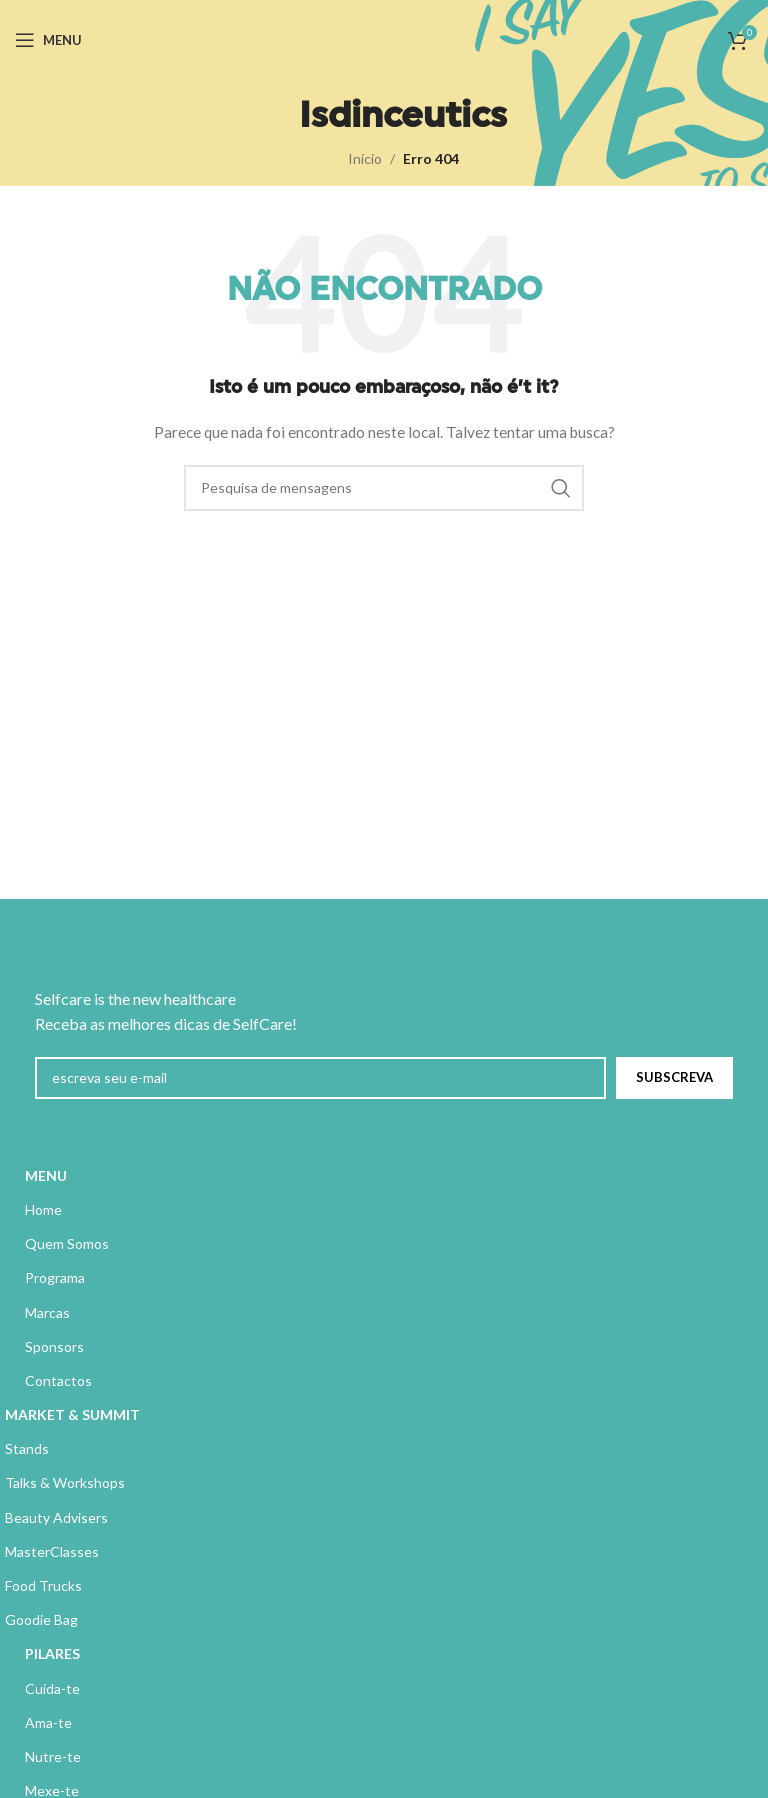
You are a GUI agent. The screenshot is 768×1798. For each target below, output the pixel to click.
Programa (55, 1277)
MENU (46, 1175)
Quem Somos (67, 1243)
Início (365, 158)
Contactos (58, 1380)
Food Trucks (43, 1585)
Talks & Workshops (65, 1482)
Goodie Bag (41, 1619)
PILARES (52, 1653)
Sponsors (54, 1346)
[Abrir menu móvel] (48, 40)
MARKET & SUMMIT (72, 1414)
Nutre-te (53, 1756)
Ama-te (48, 1722)
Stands (27, 1448)
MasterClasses (52, 1551)
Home (43, 1209)
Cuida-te (52, 1688)
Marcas (47, 1312)
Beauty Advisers (56, 1517)
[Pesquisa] (384, 488)
